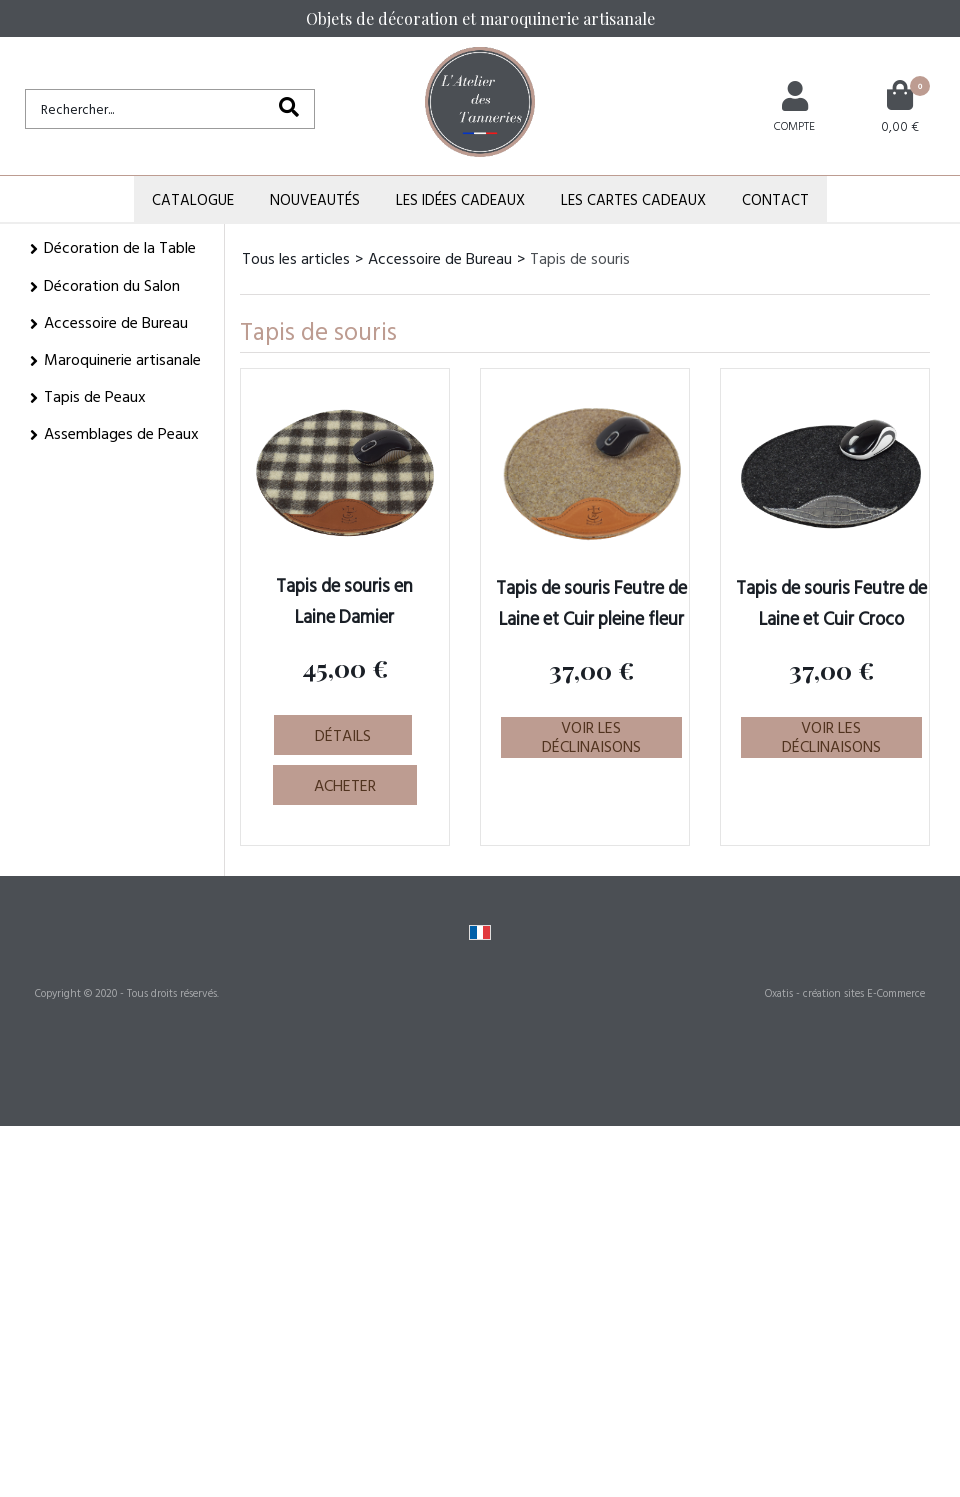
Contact (775, 199)
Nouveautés (315, 199)
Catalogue (193, 199)
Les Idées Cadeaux (460, 199)
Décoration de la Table (120, 247)
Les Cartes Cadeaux (633, 199)
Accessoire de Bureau (116, 322)
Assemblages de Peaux (121, 433)
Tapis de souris (580, 258)
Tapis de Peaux (95, 396)
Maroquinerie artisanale (122, 359)
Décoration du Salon (112, 285)
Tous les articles (296, 258)
